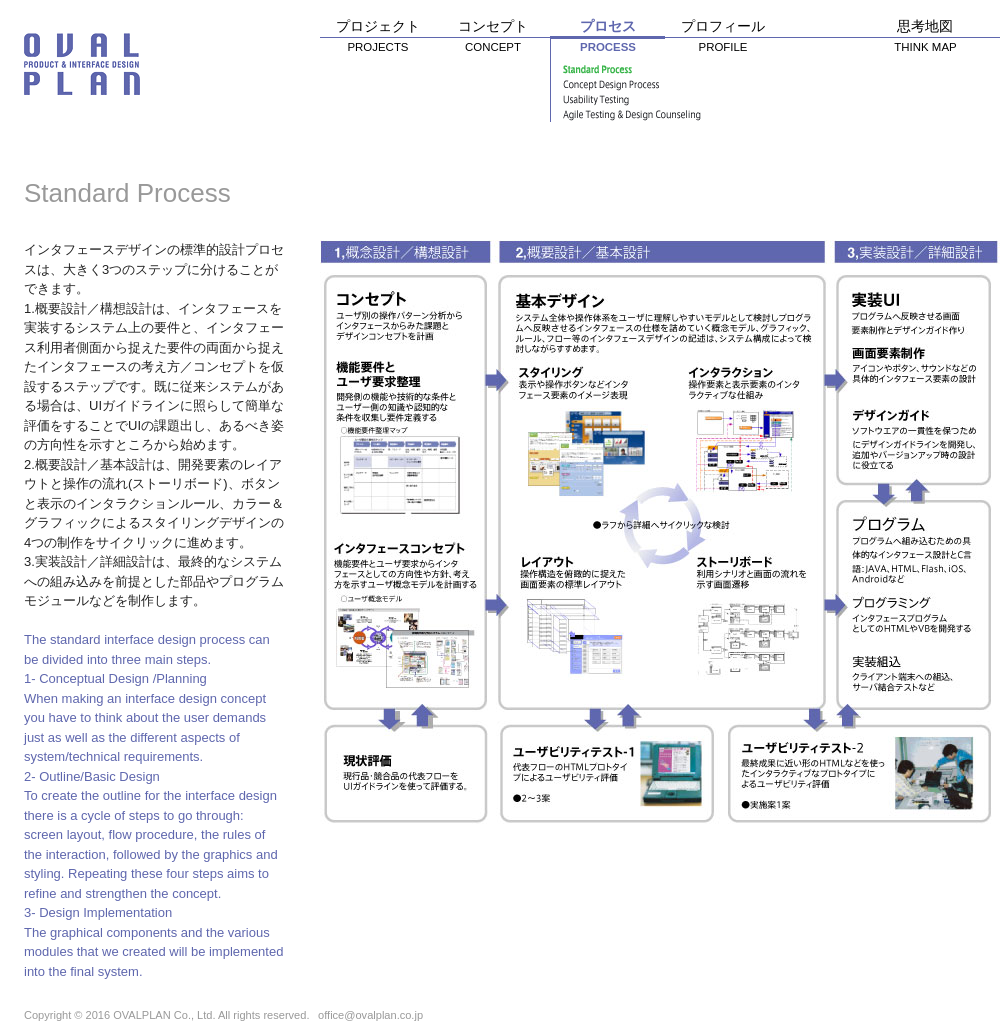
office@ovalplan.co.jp (370, 1015)
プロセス (607, 40)
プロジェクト (377, 39)
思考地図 (925, 39)
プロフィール (722, 39)
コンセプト (492, 39)
